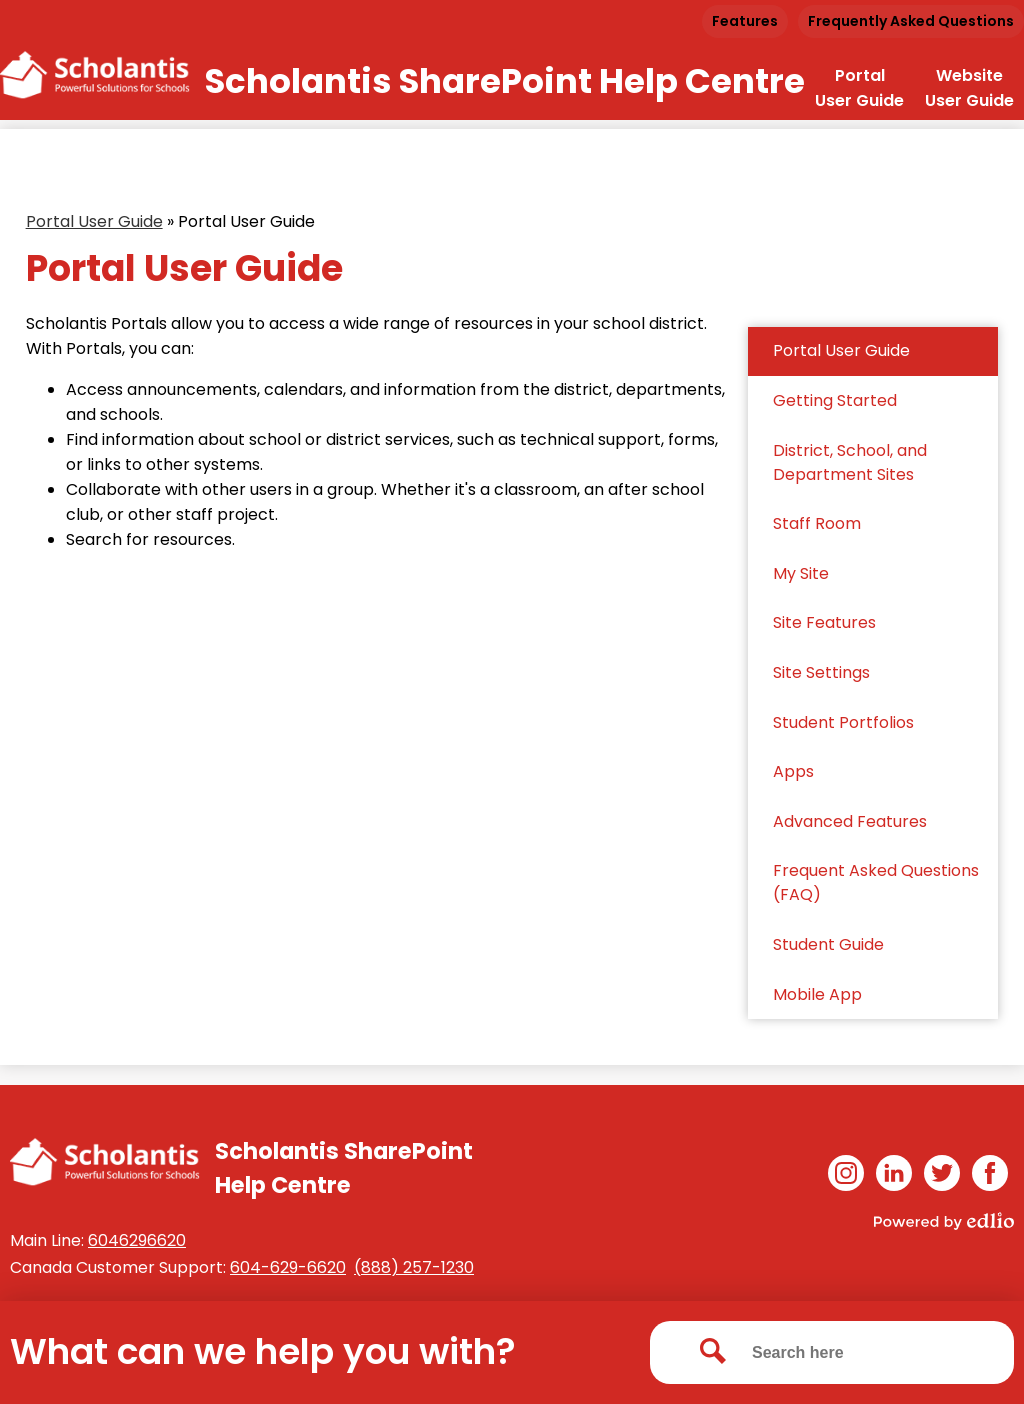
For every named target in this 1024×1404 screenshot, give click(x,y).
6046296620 (137, 1240)
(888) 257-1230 (414, 1267)
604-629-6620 (288, 1267)
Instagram (846, 1176)
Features (745, 21)
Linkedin (894, 1176)
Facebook (990, 1176)
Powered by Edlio (944, 1221)
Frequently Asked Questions (911, 21)
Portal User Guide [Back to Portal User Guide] (94, 221)
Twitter (942, 1176)
